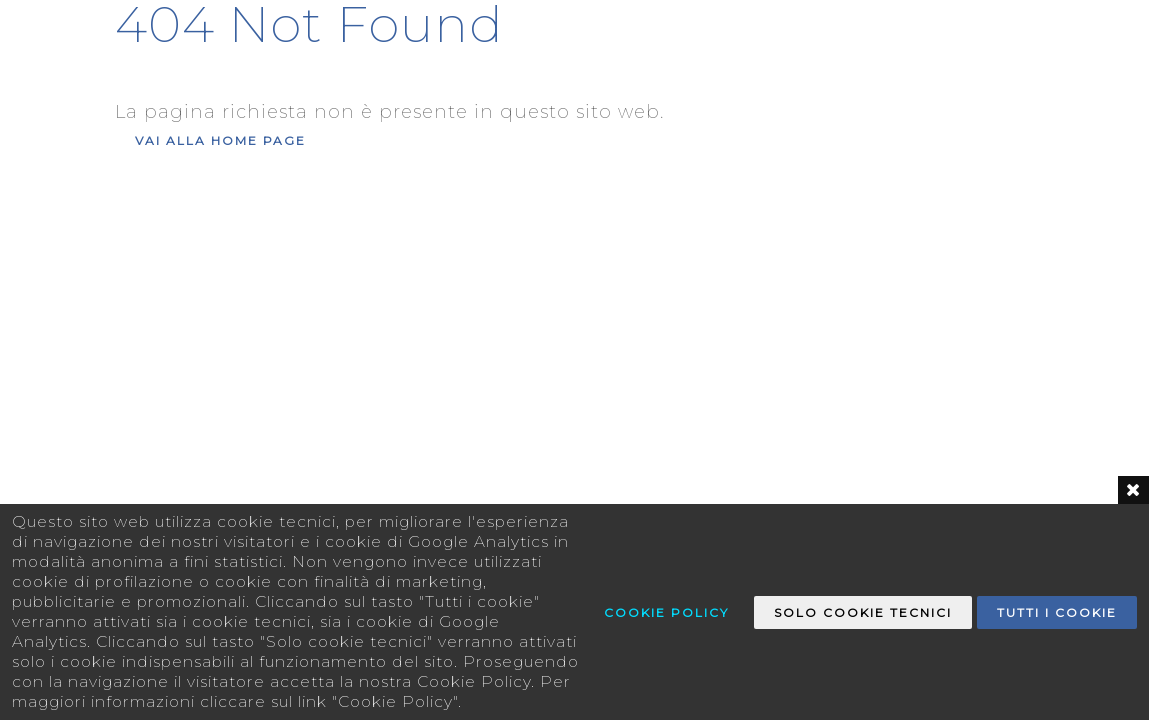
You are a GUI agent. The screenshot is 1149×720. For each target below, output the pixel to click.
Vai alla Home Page (220, 140)
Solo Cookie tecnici (863, 612)
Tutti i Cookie (1057, 612)
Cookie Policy (666, 612)
